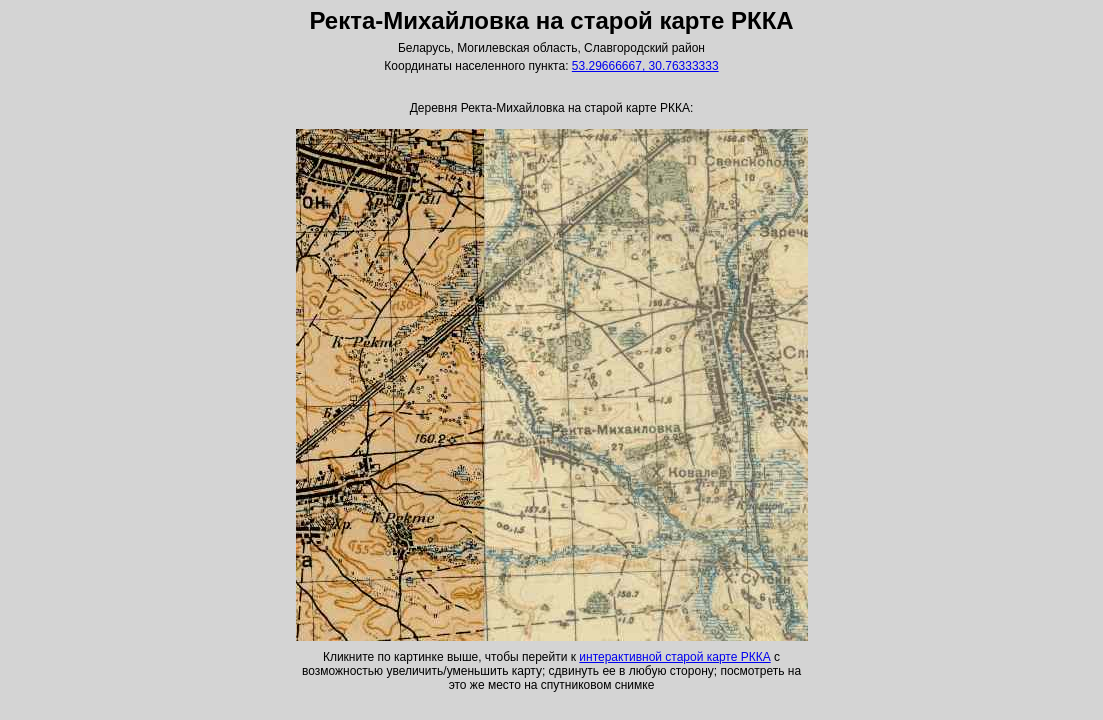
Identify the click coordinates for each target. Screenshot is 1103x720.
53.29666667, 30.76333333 (645, 66)
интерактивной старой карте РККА (674, 657)
